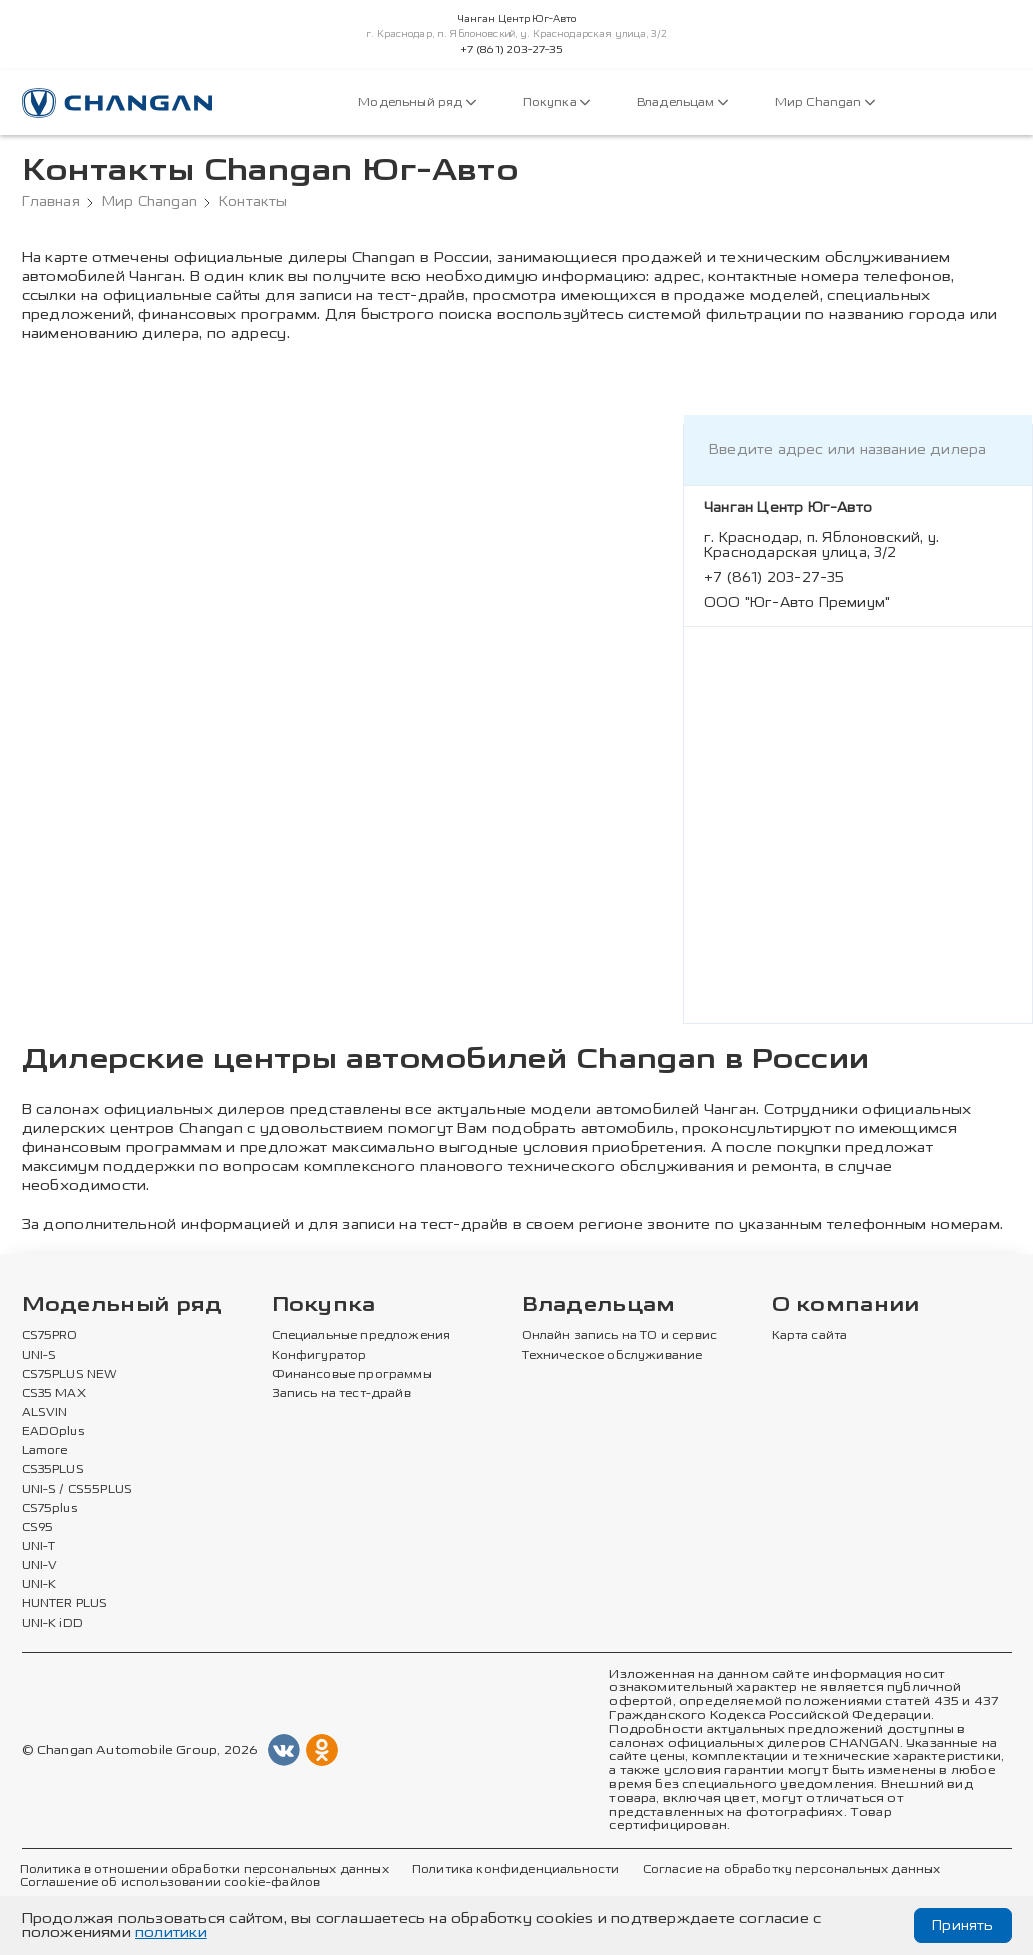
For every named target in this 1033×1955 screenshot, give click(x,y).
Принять (962, 1925)
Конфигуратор (319, 1356)
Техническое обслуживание (612, 1356)
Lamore (45, 1451)
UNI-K (39, 1585)
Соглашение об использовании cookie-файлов (170, 1883)
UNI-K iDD (53, 1624)
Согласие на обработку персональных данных (792, 1870)
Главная (51, 202)
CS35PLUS (53, 1470)
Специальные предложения (361, 1336)
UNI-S (39, 1356)
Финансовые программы (352, 1375)
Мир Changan (825, 102)
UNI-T (39, 1547)
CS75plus (49, 1509)
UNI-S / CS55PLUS (77, 1490)
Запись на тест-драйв (341, 1394)
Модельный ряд (416, 102)
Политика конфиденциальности (515, 1870)
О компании (846, 1305)
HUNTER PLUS (65, 1604)
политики (171, 1932)
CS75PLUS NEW (70, 1375)
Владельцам (682, 102)
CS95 (38, 1528)
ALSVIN (45, 1413)
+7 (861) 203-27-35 (512, 50)
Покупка (556, 102)
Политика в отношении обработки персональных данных (204, 1870)
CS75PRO (50, 1336)
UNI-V (40, 1566)
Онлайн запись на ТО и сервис (620, 1336)
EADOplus (53, 1432)
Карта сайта (810, 1336)
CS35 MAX (54, 1394)
